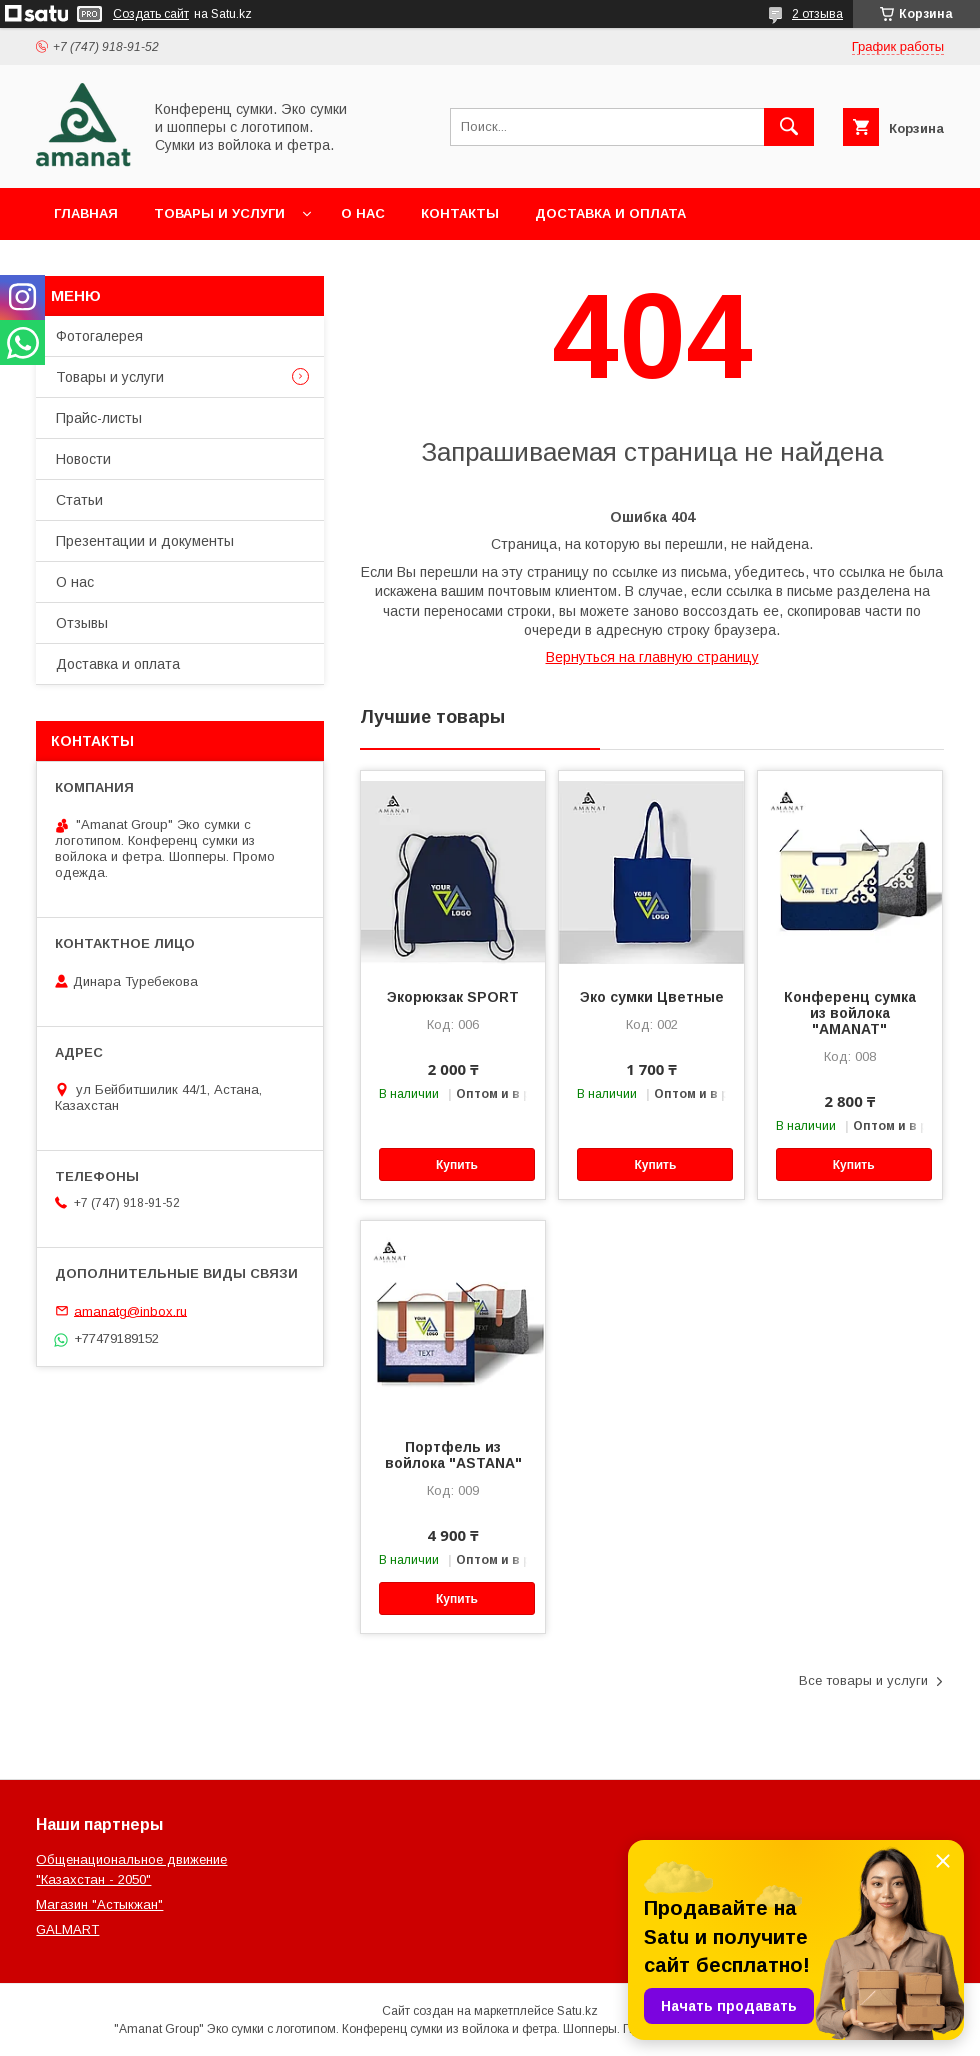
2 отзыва (817, 14)
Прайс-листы (99, 418)
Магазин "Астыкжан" (99, 1904)
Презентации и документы (145, 541)
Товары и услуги (219, 213)
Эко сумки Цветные (652, 997)
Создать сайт (151, 14)
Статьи (79, 500)
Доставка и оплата (610, 213)
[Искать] (789, 127)
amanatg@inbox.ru (130, 1310)
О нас (363, 213)
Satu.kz (577, 2011)
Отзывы (82, 623)
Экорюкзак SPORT (453, 997)
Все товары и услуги (863, 1680)
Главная (86, 213)
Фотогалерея (99, 336)
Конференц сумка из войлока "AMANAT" (850, 1013)
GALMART (67, 1929)
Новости (83, 459)
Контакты (460, 213)
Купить (457, 1165)
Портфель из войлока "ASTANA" (453, 1455)
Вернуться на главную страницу (652, 657)
